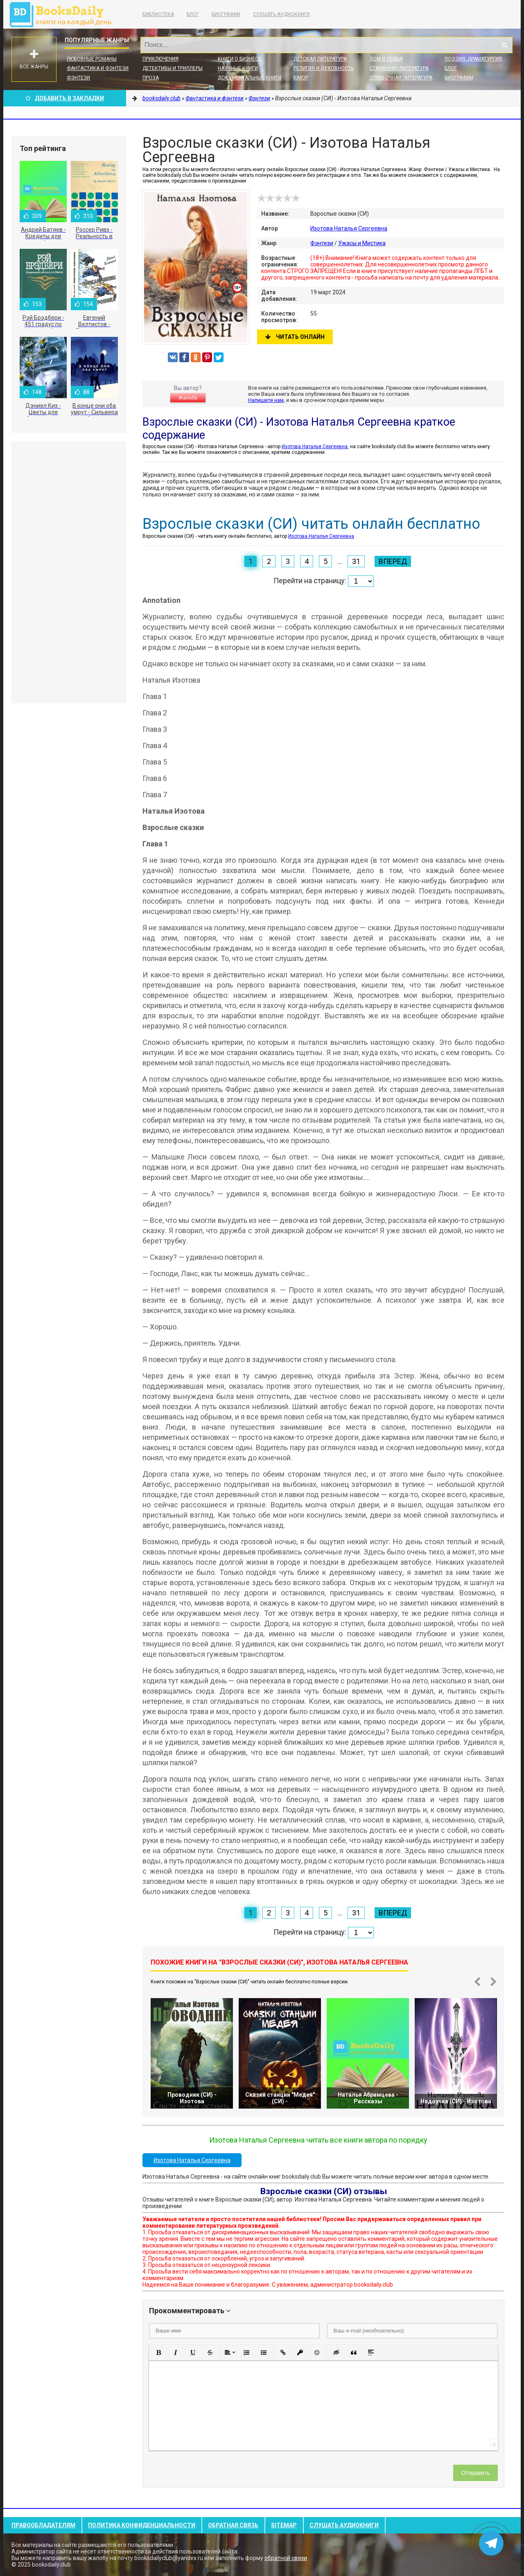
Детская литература (320, 59)
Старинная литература (399, 68)
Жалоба (187, 398)
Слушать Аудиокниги (281, 14)
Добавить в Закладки (64, 98)
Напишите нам (266, 400)
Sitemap (284, 2525)
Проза (150, 78)
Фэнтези (78, 78)
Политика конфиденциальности (141, 2525)
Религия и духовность (324, 68)
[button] (158, 2352)
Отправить (475, 2473)
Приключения (160, 59)
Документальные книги (249, 78)
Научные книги (238, 68)
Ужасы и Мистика (362, 243)
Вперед (393, 561)
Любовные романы (92, 59)
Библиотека (158, 14)
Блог (193, 14)
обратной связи (285, 2558)
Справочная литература (400, 78)
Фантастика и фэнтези (98, 68)
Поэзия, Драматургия (473, 59)
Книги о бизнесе (239, 59)
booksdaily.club (64, 14)
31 (356, 561)
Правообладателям (43, 2525)
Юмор (301, 78)
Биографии (226, 14)
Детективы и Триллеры (172, 68)
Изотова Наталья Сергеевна (348, 228)
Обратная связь (233, 2525)
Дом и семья (386, 59)
